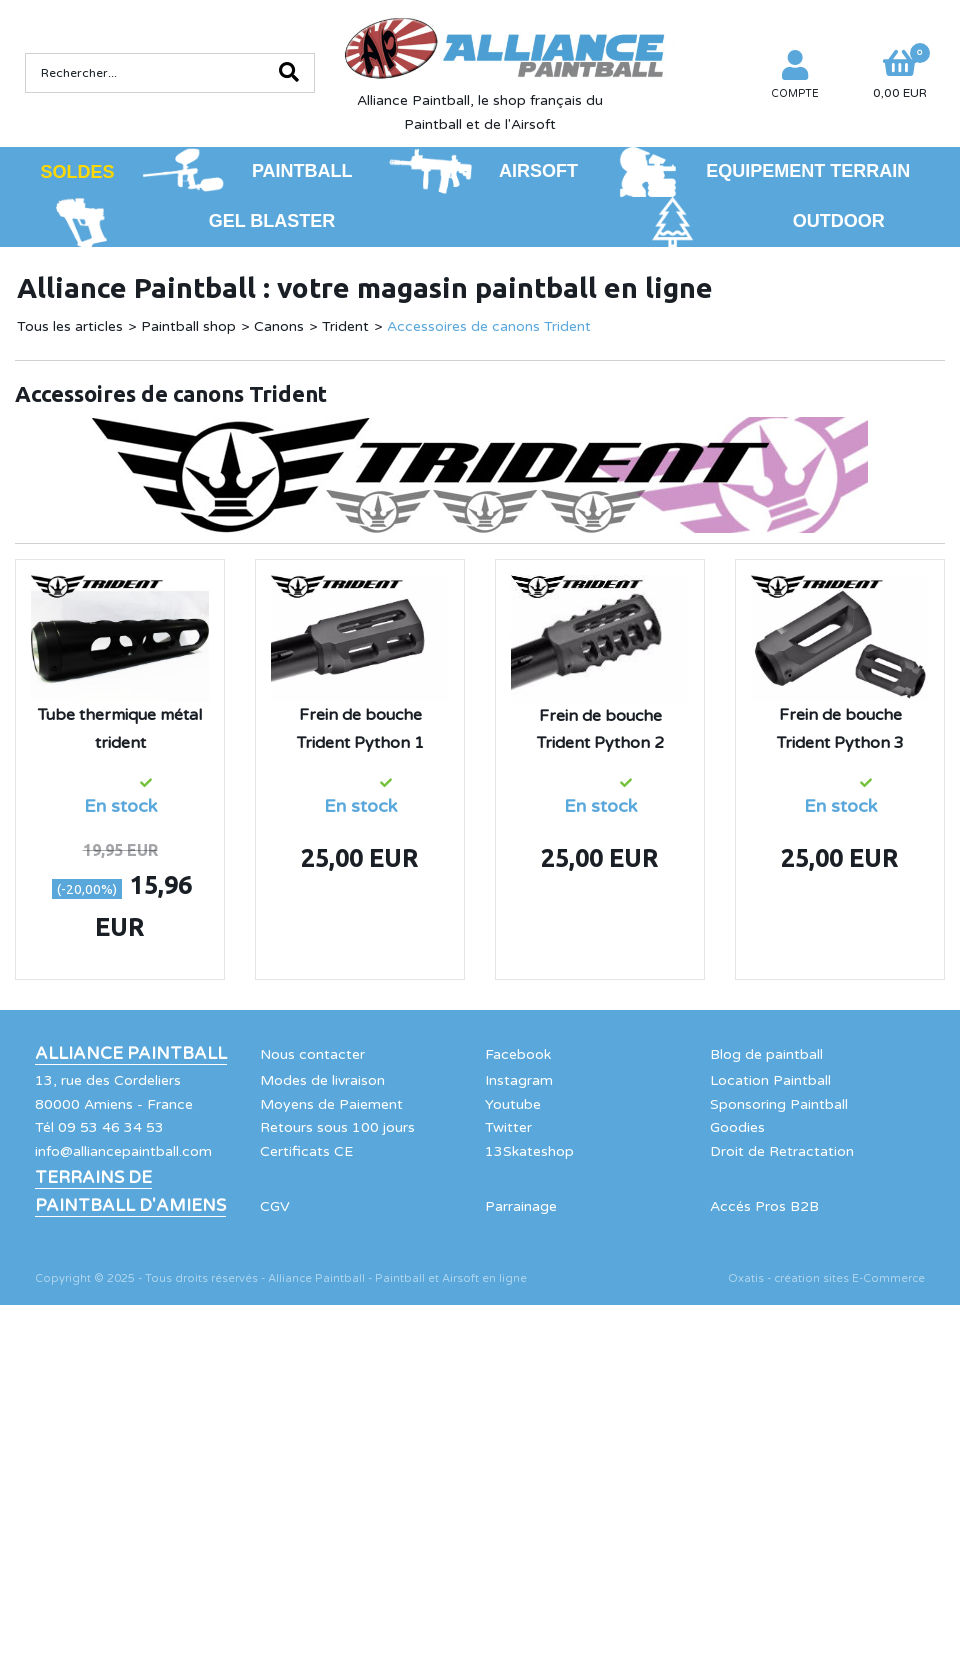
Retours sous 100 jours (337, 1127)
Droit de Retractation (782, 1151)
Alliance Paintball (131, 1054)
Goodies (737, 1127)
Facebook (518, 1054)
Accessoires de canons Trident (489, 326)
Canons (279, 326)
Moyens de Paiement (331, 1104)
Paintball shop (188, 326)
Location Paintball (770, 1080)
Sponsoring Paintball (779, 1104)
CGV (275, 1206)
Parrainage (521, 1206)
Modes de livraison (322, 1080)
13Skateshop (529, 1151)
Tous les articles (70, 326)
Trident (345, 326)
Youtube (513, 1104)
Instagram (519, 1080)
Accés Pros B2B (764, 1206)
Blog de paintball (766, 1054)
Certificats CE (306, 1151)
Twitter (508, 1127)
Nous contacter (312, 1054)
